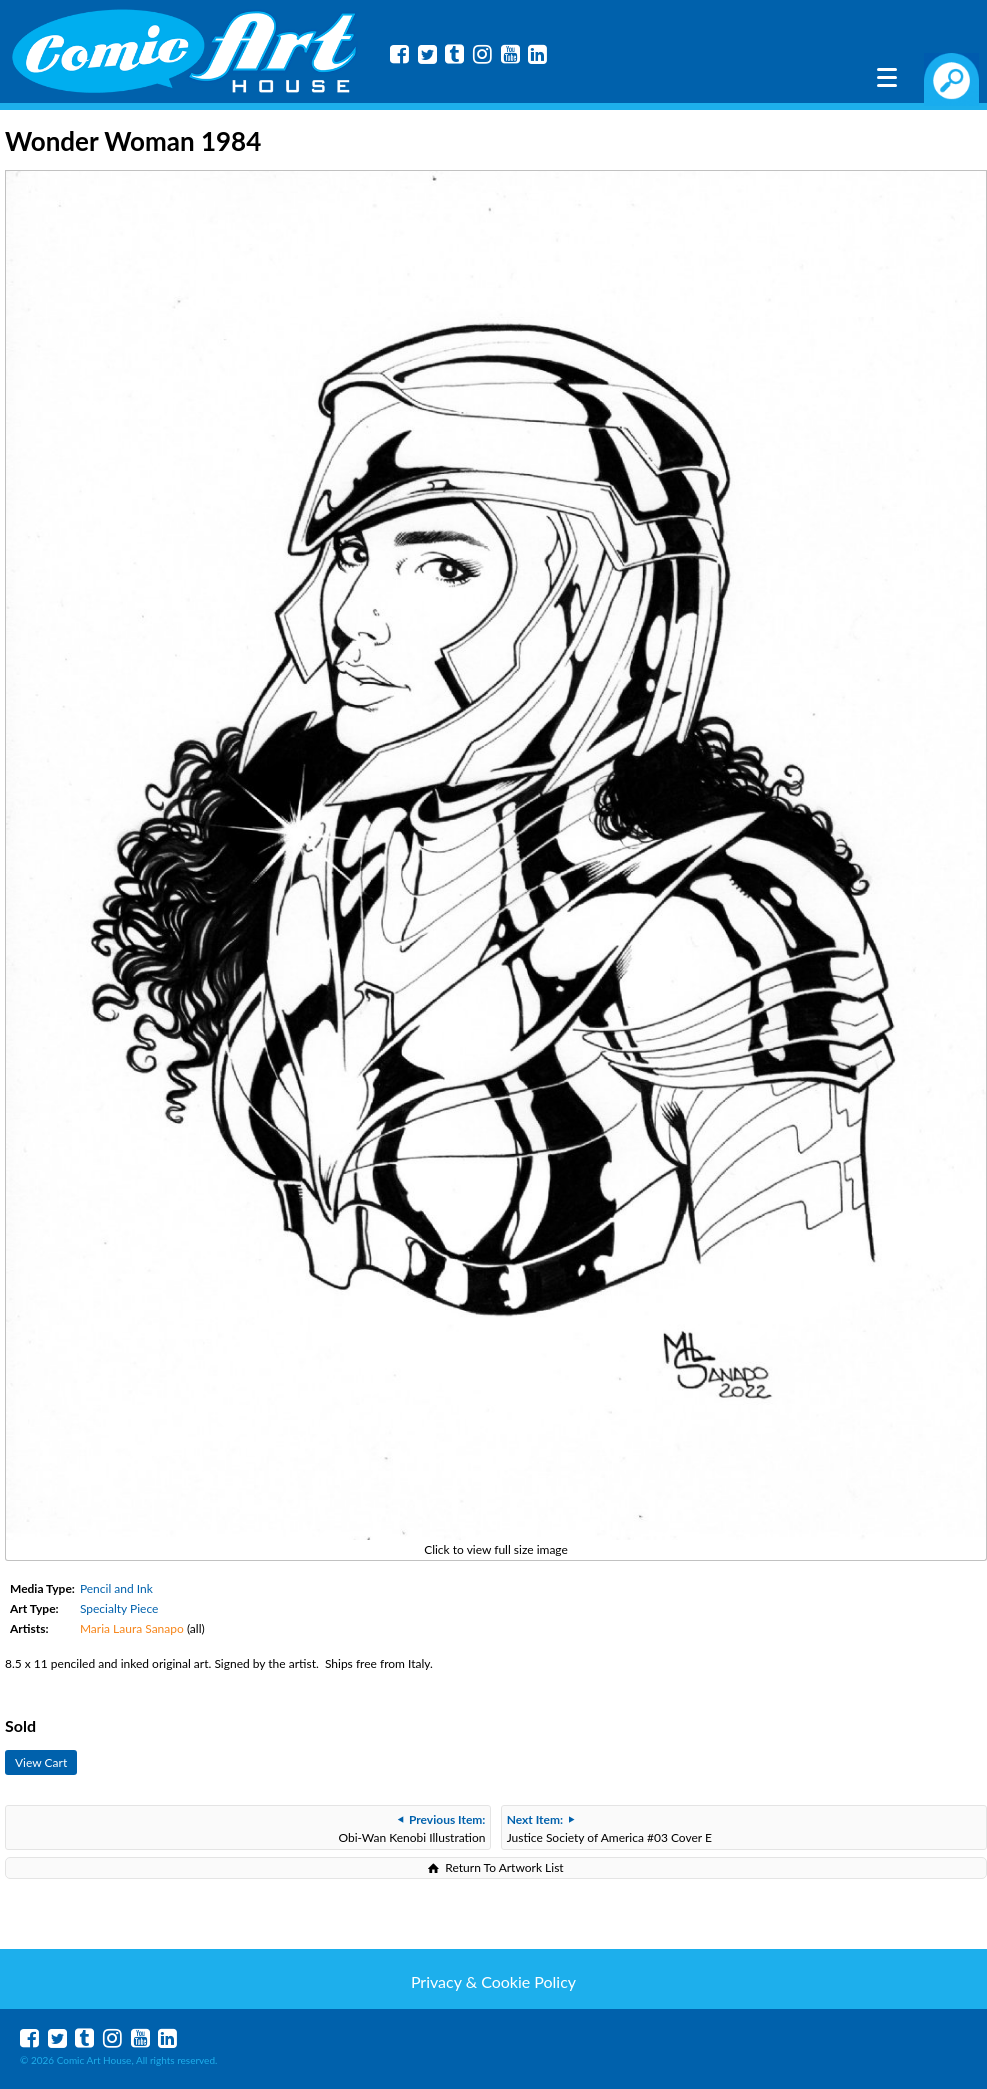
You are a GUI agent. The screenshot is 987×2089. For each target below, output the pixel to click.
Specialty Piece (119, 1608)
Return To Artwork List (504, 1867)
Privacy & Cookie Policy (493, 1981)
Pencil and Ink (116, 1588)
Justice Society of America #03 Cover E (609, 1828)
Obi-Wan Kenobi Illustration (411, 1828)
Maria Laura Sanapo (132, 1628)
